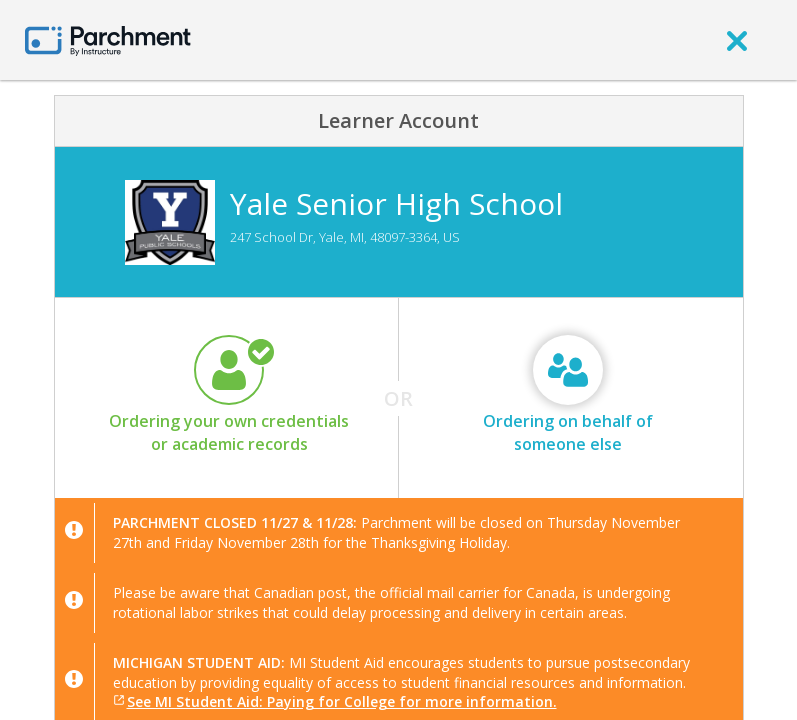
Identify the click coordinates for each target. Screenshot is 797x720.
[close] (737, 40)
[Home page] (108, 39)
